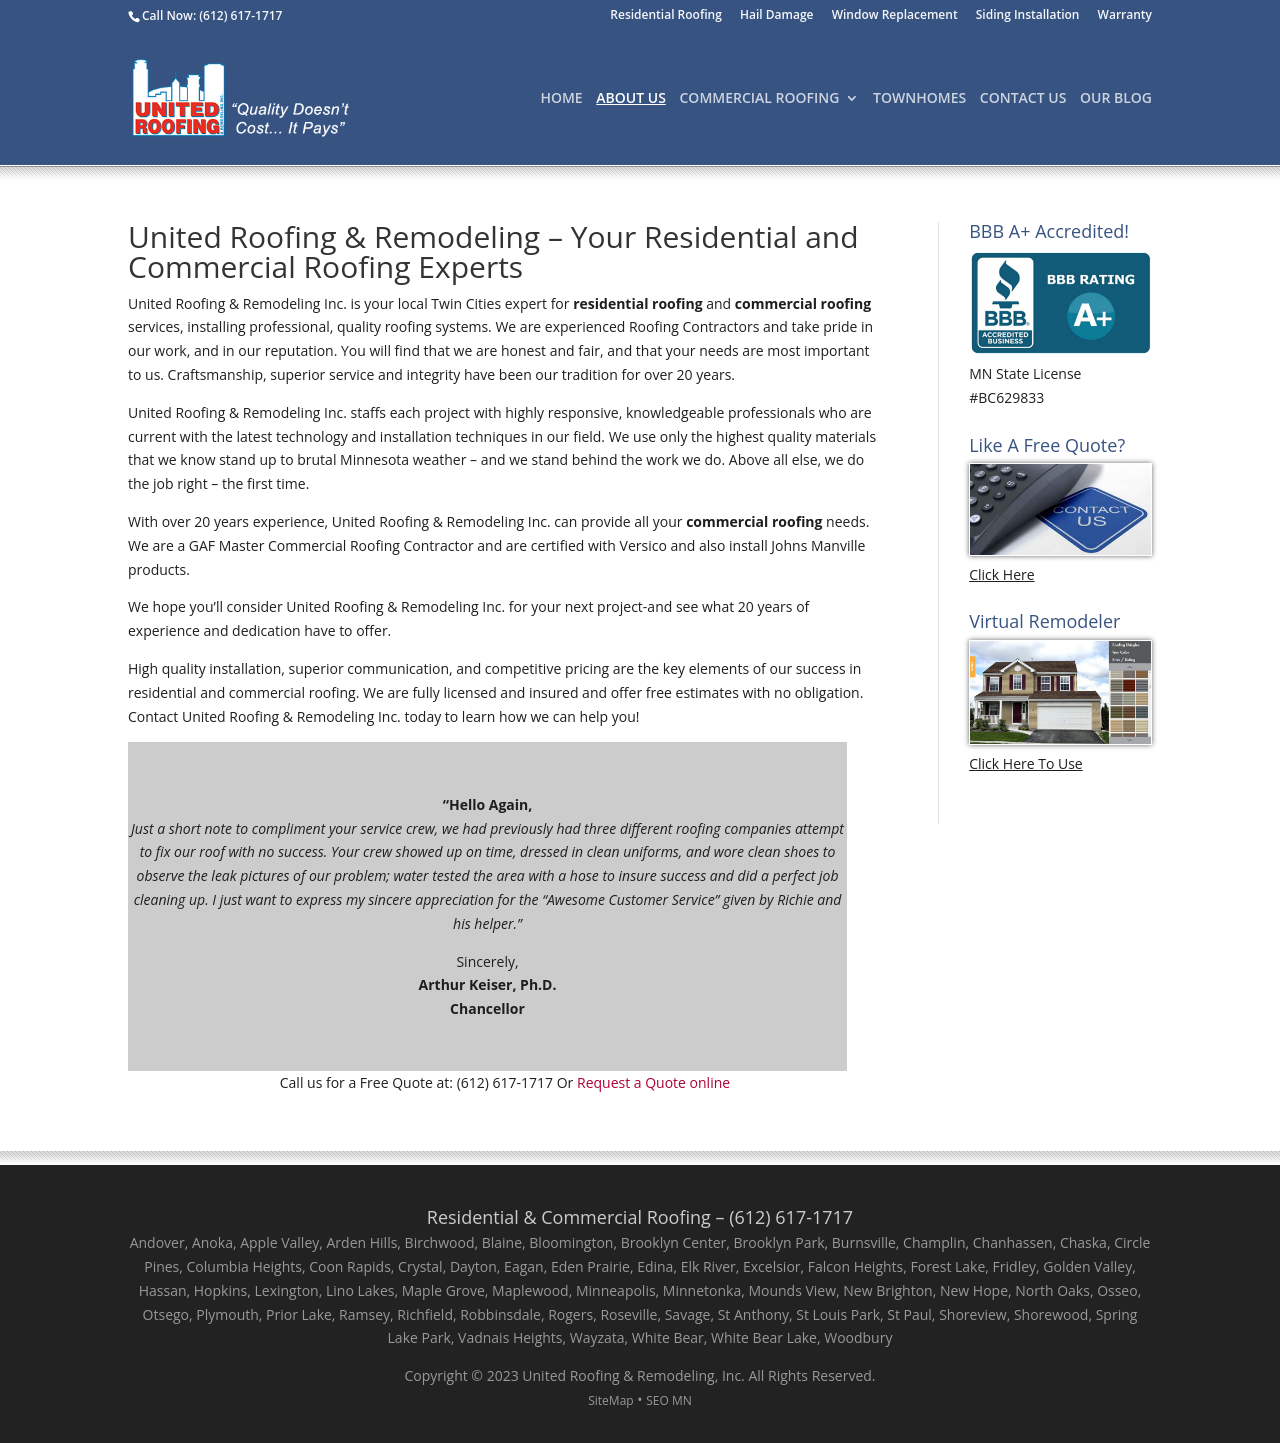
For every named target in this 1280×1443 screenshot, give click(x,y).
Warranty (1125, 16)
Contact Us (1023, 99)
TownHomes (919, 99)
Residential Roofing (666, 16)
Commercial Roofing (760, 99)
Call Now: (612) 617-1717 (212, 15)
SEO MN (669, 1400)
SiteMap (610, 1400)
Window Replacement (895, 16)
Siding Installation (1028, 16)
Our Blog (1116, 99)
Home (561, 99)
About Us (631, 99)
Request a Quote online (653, 1082)
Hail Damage (777, 16)
